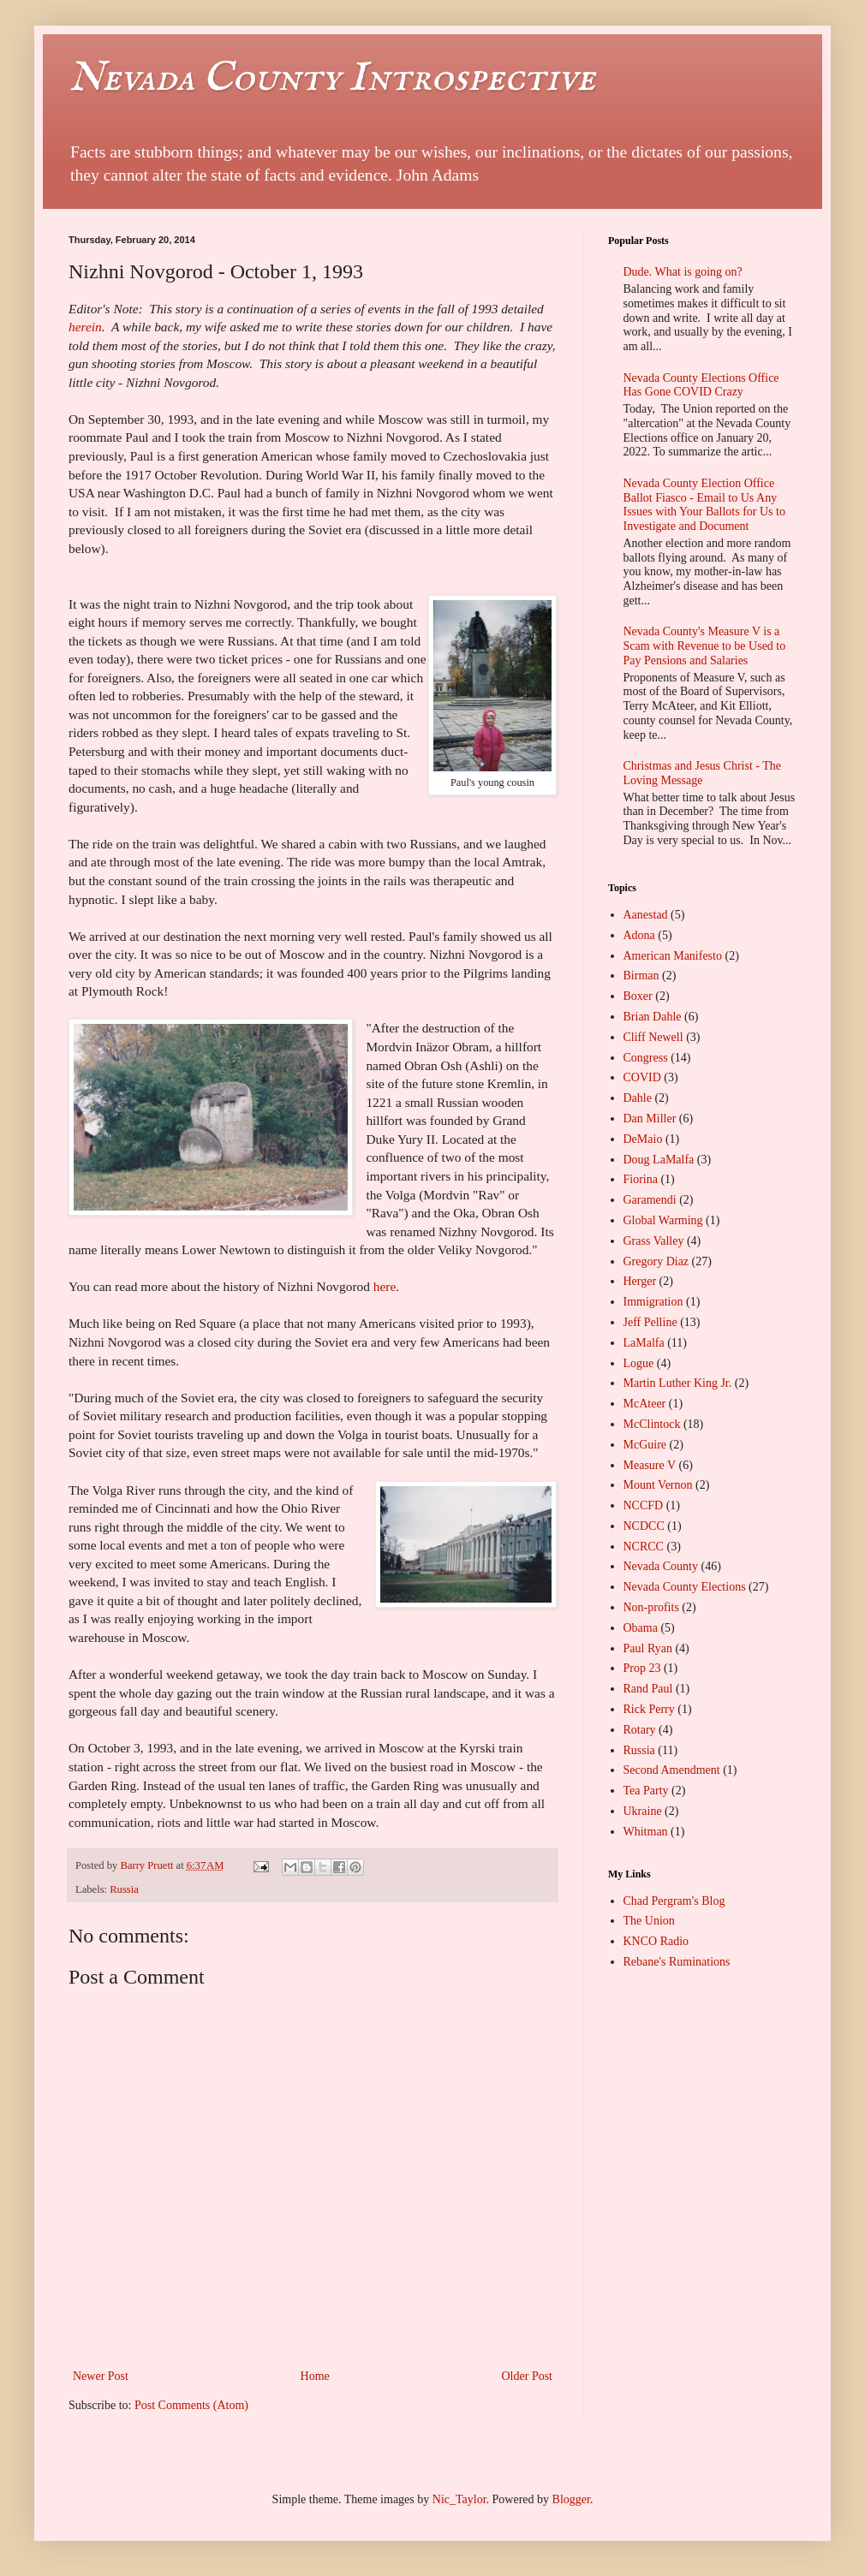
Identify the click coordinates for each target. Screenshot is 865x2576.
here (384, 1286)
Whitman (645, 1831)
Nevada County (660, 1566)
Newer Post (100, 2376)
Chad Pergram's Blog (674, 1901)
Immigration (653, 1301)
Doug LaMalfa (659, 1159)
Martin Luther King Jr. (677, 1383)
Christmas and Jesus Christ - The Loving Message (702, 773)
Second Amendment (671, 1770)
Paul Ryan (647, 1648)
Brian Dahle (652, 1016)
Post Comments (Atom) (191, 2405)
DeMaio (643, 1139)
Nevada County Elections (684, 1586)
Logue (638, 1363)
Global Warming (663, 1220)
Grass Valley (653, 1240)
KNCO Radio (656, 1941)
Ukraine (642, 1811)
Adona (639, 935)
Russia (124, 1889)
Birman (641, 975)
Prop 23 (642, 1668)
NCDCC (644, 1526)
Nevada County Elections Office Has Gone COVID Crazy (701, 385)
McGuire (645, 1444)
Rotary (639, 1729)
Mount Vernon (658, 1484)
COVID (642, 1077)
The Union (649, 1920)
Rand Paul (648, 1688)
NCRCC (643, 1546)
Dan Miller (650, 1118)
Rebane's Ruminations (677, 1961)
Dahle (637, 1098)
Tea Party (646, 1790)
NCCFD (643, 1505)
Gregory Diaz (656, 1261)
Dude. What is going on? (683, 271)
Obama (640, 1627)
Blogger (571, 2499)
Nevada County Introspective (332, 78)
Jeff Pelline (650, 1322)
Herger (640, 1281)
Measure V (650, 1465)
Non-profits (651, 1607)
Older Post (527, 2376)
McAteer (644, 1403)
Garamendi (650, 1199)
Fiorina (640, 1179)
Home (315, 2376)
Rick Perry (649, 1709)
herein (85, 326)
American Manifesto (672, 955)
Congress (645, 1057)
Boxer (638, 996)
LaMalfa (644, 1342)
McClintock (652, 1424)
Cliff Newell (653, 1037)
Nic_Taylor (459, 2499)
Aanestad (645, 914)
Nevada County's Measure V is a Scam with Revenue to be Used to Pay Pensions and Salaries (704, 646)
